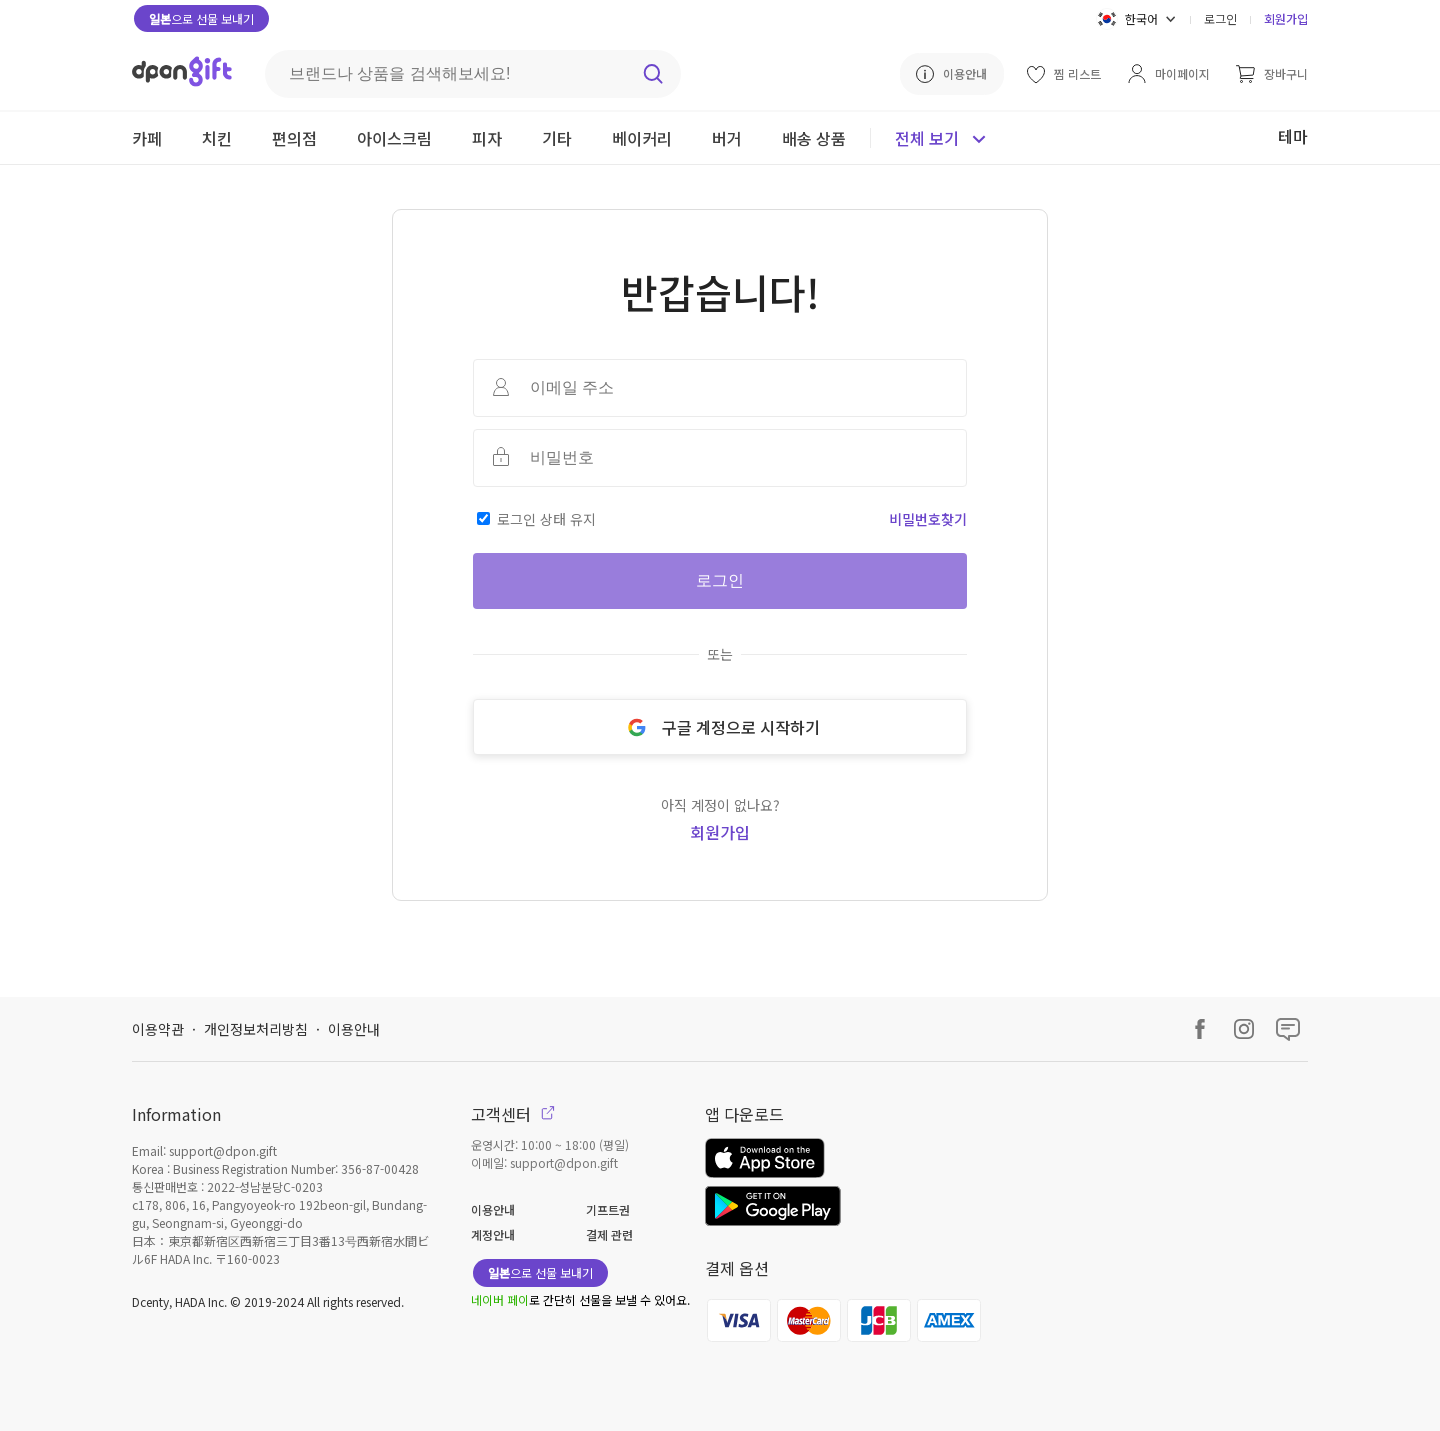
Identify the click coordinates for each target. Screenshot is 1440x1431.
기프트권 (608, 1209)
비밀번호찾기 (928, 519)
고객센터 (513, 1114)
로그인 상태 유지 (546, 519)
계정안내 (493, 1234)
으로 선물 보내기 (201, 18)
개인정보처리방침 (256, 1029)
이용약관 (158, 1029)
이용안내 (354, 1029)
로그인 (1220, 18)
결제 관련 (609, 1234)
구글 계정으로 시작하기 (720, 727)
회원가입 (1286, 18)
